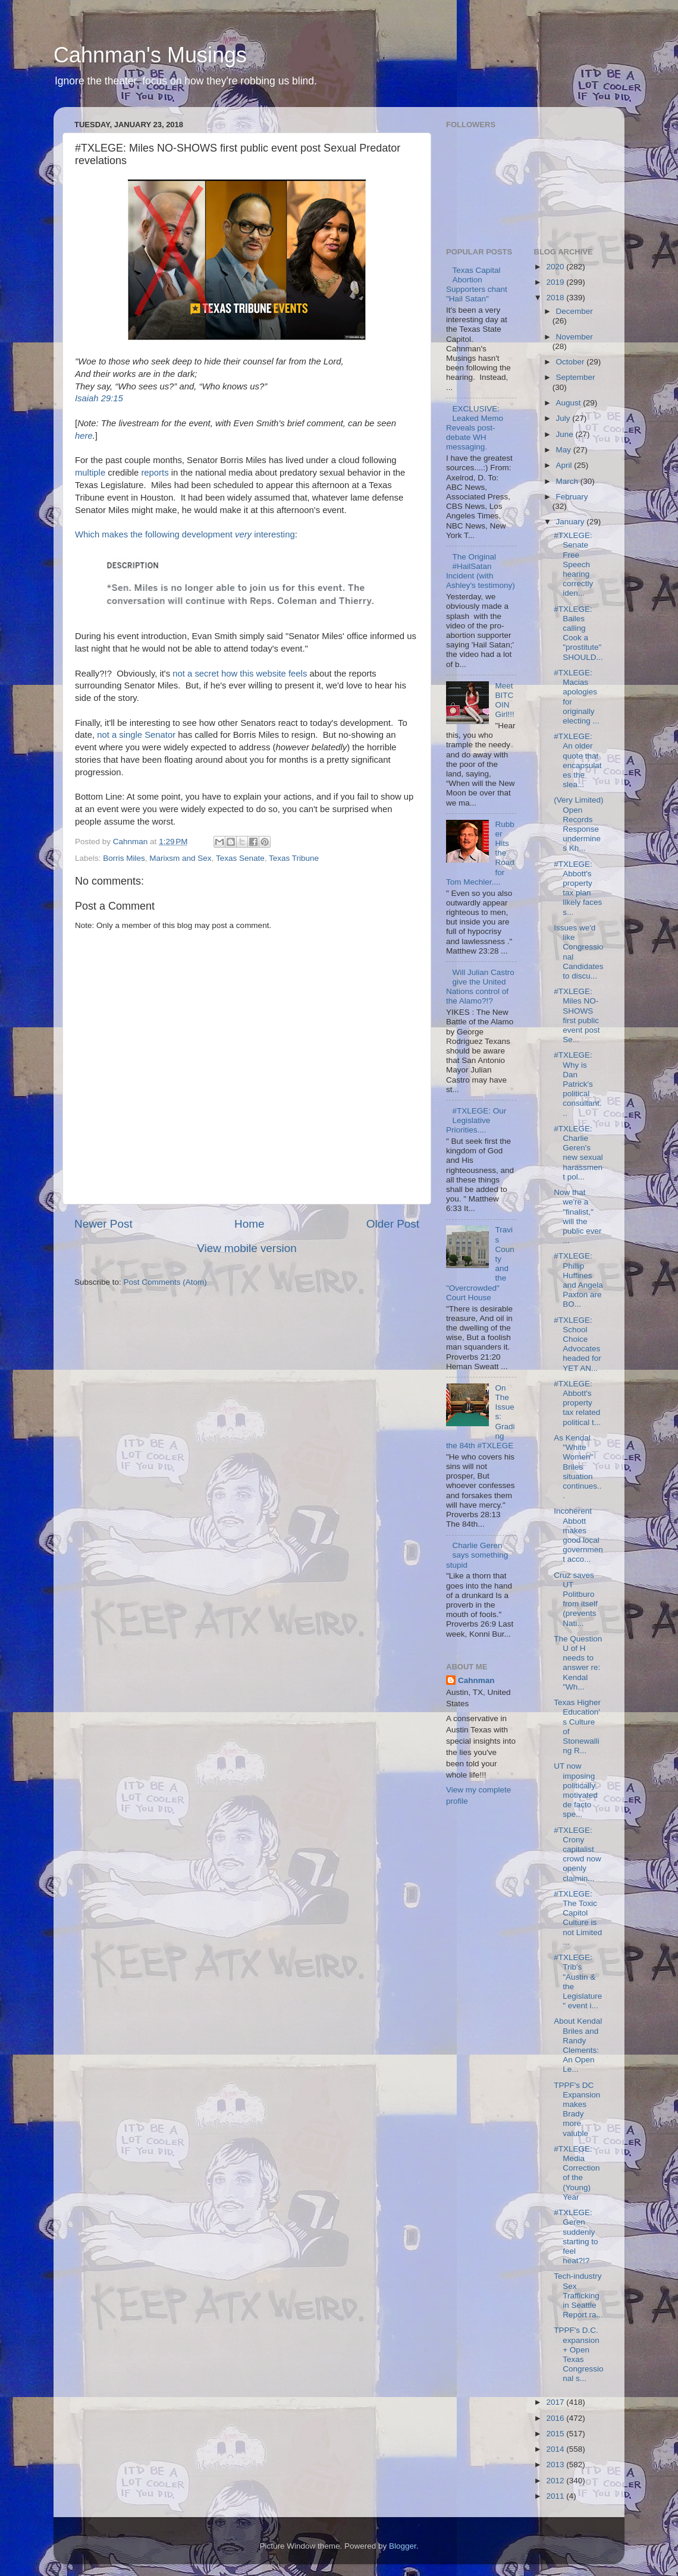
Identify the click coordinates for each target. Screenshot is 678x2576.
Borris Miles (124, 858)
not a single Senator (136, 735)
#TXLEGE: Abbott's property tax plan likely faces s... (578, 888)
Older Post (392, 1224)
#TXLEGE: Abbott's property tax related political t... (577, 1403)
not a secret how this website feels (239, 673)
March (568, 481)
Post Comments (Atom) (165, 1282)
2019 (556, 282)
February (572, 496)
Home (249, 1224)
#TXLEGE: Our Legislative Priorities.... (476, 1120)
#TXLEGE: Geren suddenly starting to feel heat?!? (576, 2236)
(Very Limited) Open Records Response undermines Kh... (578, 824)
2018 (556, 297)
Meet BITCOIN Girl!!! (504, 700)
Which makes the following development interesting (185, 534)
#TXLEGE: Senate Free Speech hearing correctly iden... (573, 564)
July (564, 418)
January (571, 521)
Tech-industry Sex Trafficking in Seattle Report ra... (578, 2295)
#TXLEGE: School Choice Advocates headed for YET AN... (577, 1344)
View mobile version (247, 1248)
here (84, 436)
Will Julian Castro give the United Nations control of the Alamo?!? (480, 987)
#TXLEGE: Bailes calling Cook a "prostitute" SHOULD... (578, 633)
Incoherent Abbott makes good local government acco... (578, 1535)
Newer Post (103, 1224)
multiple (90, 472)
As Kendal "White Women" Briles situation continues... (577, 1466)
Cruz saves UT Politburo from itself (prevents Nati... (576, 1599)
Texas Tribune (294, 858)
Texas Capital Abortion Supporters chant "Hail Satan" (476, 285)
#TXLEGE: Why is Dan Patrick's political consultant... (577, 1083)
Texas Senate (240, 858)
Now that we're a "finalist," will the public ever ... (577, 1216)
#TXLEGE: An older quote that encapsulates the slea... (577, 760)
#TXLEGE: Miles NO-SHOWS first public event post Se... (576, 1015)
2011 (556, 2496)
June (566, 434)
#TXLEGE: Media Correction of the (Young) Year (576, 2172)
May (564, 449)
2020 (556, 266)
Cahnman (476, 1680)
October (571, 361)
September (575, 377)
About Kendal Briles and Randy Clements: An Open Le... (578, 2045)
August (569, 402)
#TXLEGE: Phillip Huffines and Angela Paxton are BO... (578, 1280)
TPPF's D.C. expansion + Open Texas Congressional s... (578, 2354)
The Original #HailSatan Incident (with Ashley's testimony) (480, 571)
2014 (556, 2449)
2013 (556, 2464)
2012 (556, 2480)
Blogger (402, 2546)
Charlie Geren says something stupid (477, 1555)
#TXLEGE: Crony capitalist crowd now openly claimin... (577, 1854)
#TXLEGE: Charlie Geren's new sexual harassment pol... (578, 1152)
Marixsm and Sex (180, 858)
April (565, 465)
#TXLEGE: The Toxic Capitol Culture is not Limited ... (578, 1917)
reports (154, 472)
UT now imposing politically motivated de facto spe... (576, 1790)
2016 (556, 2418)
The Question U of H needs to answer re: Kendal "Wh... (578, 1662)
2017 (556, 2402)
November (574, 336)
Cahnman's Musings (150, 55)
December (574, 311)
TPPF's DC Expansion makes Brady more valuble (577, 2109)
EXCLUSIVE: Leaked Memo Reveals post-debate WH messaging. (474, 428)
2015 (556, 2433)
